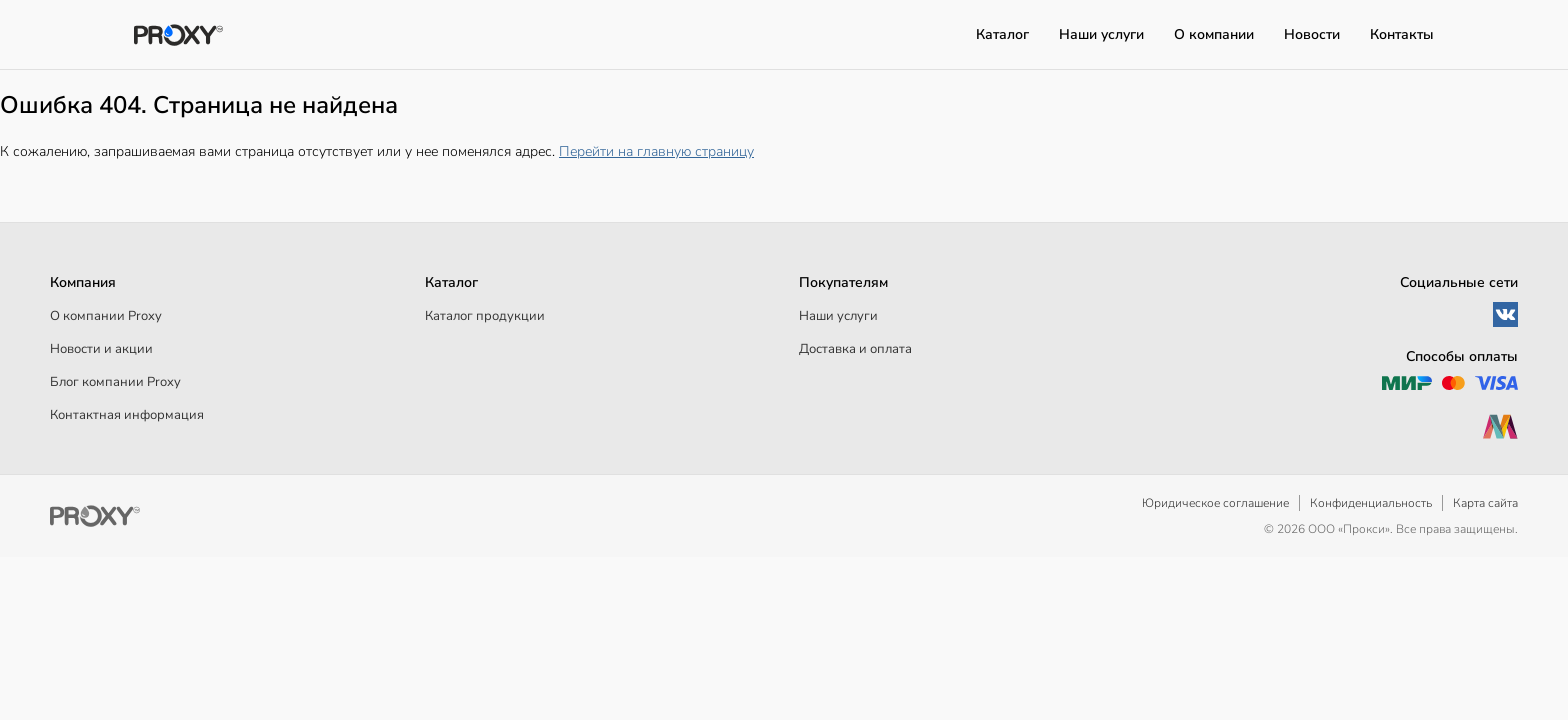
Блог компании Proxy (115, 382)
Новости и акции (101, 349)
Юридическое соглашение (1215, 503)
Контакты (1402, 34)
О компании (1214, 34)
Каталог (1002, 34)
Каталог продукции (485, 316)
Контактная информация (127, 415)
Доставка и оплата (855, 349)
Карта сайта (1485, 503)
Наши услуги (1101, 34)
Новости (1312, 34)
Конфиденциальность (1371, 503)
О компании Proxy (106, 316)
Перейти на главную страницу (656, 151)
